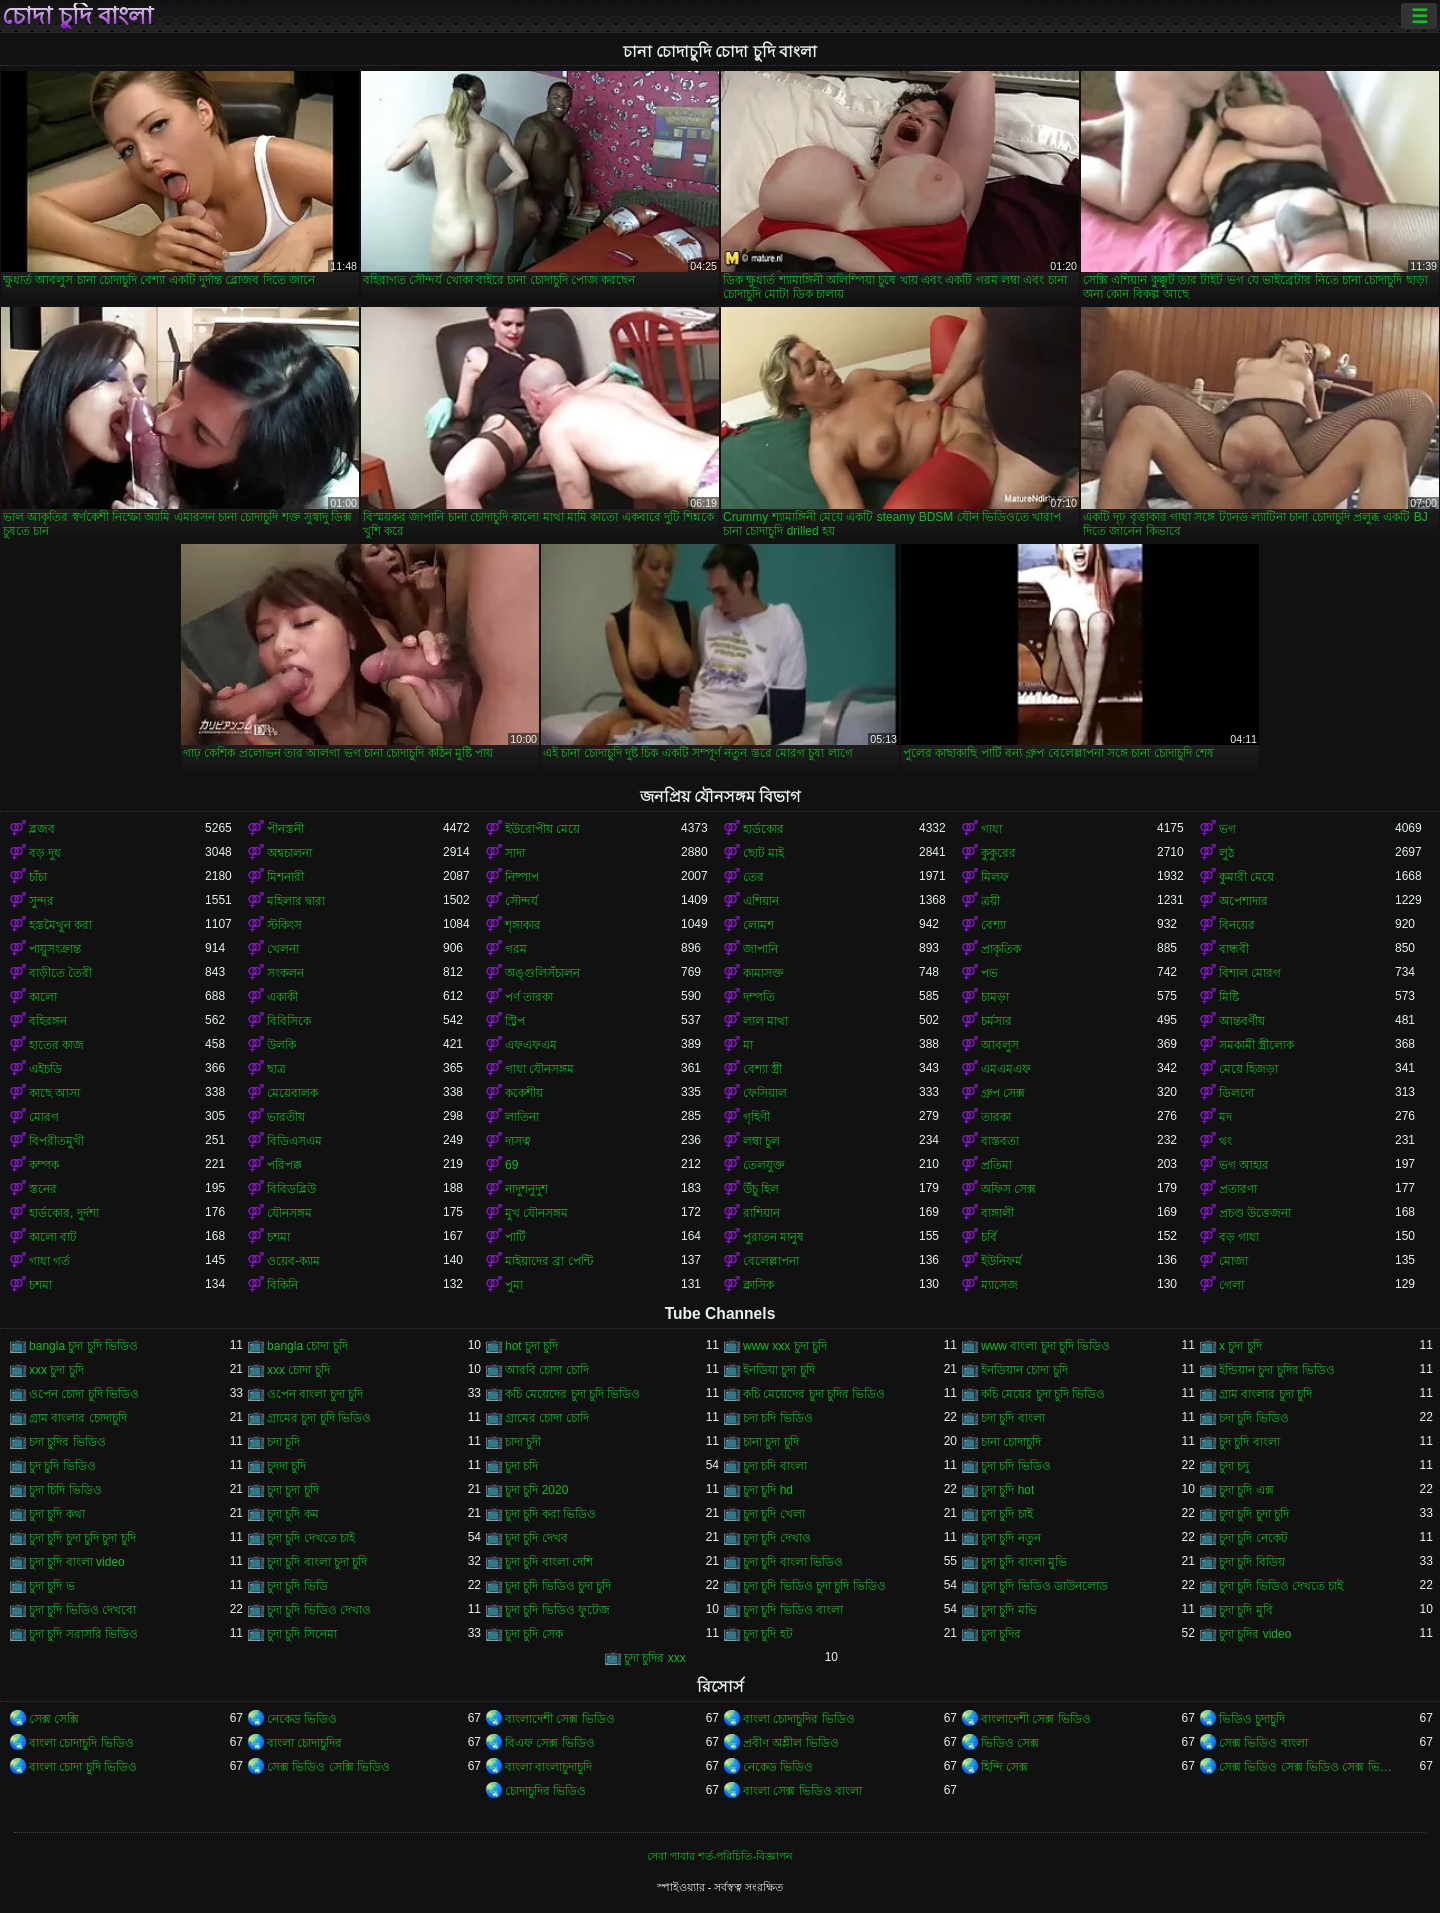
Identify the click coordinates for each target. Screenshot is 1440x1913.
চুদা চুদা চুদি (293, 1490)
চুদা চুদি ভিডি (297, 1586)
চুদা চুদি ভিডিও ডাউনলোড (1044, 1586)
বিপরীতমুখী (56, 1141)
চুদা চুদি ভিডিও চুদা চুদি (558, 1586)
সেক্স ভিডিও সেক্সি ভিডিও (328, 1767)
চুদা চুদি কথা (57, 1514)
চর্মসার (996, 1021)
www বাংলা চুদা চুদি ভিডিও (1045, 1346)
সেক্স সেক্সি (54, 1719)
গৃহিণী (756, 1117)
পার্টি (515, 1237)
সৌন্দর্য (521, 901)
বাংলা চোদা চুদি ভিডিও (83, 1767)
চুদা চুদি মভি (1009, 1610)
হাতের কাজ (56, 1045)
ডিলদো (1236, 1093)
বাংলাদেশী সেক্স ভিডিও (560, 1719)
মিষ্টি (1229, 997)
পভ (989, 973)
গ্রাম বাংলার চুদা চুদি (1265, 1394)
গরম (516, 949)
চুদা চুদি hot (1007, 1490)
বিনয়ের (1237, 925)
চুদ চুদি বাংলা (1249, 1442)
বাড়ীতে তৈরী (60, 973)
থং (1225, 1141)
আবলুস (1000, 1045)
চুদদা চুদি (286, 1466)
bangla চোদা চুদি (307, 1346)
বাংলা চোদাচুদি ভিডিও (81, 1743)
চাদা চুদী (523, 1442)
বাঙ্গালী (997, 1213)
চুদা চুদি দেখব (536, 1538)
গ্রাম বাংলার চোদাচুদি (78, 1418)
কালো (43, 997)
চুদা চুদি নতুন (1011, 1538)
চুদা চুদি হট (768, 1634)
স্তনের (43, 1189)
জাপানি (760, 949)
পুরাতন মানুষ (773, 1237)
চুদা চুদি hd (768, 1490)
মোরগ (44, 1117)
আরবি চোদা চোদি (547, 1370)
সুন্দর (41, 901)
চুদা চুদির (1001, 1634)
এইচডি (45, 1069)
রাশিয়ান (761, 1213)
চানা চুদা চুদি (771, 1442)
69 (511, 1165)
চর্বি (989, 1237)
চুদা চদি (521, 1466)
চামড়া (995, 997)
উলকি (281, 1045)
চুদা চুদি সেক (534, 1634)
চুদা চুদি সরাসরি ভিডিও (83, 1634)
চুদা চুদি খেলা (774, 1514)
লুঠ (1226, 853)
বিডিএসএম (294, 1141)
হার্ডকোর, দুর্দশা (64, 1213)
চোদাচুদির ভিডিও (545, 1791)
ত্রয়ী (990, 901)
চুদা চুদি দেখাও (777, 1538)
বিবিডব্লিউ (291, 1189)
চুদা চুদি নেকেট (1253, 1538)
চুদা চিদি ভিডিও (65, 1490)
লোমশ (758, 925)
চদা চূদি (283, 1442)
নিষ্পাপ (522, 877)
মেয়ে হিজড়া (1248, 1069)
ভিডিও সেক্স (1010, 1743)
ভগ (1227, 829)
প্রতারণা (1238, 1189)
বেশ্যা (993, 925)
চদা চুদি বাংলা (1013, 1418)
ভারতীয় (286, 1117)
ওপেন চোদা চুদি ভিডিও (84, 1394)
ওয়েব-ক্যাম (293, 1261)
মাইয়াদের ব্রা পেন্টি (549, 1261)
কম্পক (44, 1165)
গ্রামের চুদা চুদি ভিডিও (319, 1418)
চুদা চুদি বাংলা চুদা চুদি (317, 1562)
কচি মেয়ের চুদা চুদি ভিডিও (1043, 1394)
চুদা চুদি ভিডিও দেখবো (82, 1610)
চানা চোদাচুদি (1011, 1442)
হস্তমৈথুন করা (60, 925)
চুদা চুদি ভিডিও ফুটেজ (557, 1610)
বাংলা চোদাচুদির (304, 1743)
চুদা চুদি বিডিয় (1252, 1562)
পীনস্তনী (285, 829)
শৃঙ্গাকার (523, 925)
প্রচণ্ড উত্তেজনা (1255, 1213)
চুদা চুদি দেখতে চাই (311, 1538)
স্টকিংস (284, 925)
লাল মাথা (765, 1021)
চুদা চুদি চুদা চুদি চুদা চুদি (82, 1538)
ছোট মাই (763, 853)
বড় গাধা (1239, 1237)
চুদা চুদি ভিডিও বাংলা (793, 1610)
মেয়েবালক (292, 1093)
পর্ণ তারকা (529, 997)
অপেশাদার (1243, 901)
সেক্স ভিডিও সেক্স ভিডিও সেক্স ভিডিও (1307, 1767)
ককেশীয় (524, 1093)
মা (748, 1045)
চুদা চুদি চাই (1007, 1514)
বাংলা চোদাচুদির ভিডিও (799, 1719)
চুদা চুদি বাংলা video (77, 1562)
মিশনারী (285, 877)
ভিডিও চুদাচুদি (1252, 1719)
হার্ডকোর (763, 829)
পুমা (514, 1285)
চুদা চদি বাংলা (775, 1466)
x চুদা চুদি (1240, 1346)
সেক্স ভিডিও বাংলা (1263, 1743)
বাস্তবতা (1000, 1141)
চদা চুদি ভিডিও (1254, 1418)
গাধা (991, 829)
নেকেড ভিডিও (302, 1719)
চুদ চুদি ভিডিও (62, 1466)
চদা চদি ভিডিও (778, 1418)
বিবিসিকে (289, 1021)
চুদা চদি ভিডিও (1016, 1466)
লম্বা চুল (761, 1141)
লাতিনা (522, 1117)
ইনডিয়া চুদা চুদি (779, 1370)
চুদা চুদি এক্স (1246, 1490)
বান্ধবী (1234, 949)
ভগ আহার (1244, 1165)
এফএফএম (531, 1045)
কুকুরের (998, 853)
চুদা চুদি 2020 (536, 1490)
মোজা (1233, 1261)
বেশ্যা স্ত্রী (762, 1069)
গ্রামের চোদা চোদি (547, 1418)
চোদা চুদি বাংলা (77, 16)
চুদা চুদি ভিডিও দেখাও (319, 1610)
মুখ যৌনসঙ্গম (536, 1213)
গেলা (1231, 1285)
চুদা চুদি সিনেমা (302, 1634)
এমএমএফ (1006, 1069)
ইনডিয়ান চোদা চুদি (1024, 1370)
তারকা (996, 1117)
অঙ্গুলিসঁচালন (542, 973)
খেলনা (283, 949)
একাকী (282, 997)
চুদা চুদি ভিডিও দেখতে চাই (1281, 1586)
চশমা (278, 1237)
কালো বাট (53, 1237)
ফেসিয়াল (765, 1093)
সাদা (515, 853)
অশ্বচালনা (289, 853)
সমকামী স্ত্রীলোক (1256, 1045)
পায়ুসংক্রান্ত (55, 949)
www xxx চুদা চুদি (785, 1346)
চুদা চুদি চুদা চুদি (1254, 1514)
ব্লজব (42, 829)
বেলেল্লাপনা (771, 1261)
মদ (1225, 1117)
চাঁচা (38, 877)
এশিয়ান (761, 901)
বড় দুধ (45, 853)
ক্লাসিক (758, 1285)
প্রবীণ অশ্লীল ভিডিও (791, 1743)
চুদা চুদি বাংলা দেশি (549, 1562)
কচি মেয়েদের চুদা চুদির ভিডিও (814, 1394)
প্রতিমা (996, 1165)
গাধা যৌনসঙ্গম (539, 1069)
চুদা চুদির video (1255, 1634)
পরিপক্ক (284, 1165)
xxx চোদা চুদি (298, 1370)
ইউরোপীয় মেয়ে (542, 829)
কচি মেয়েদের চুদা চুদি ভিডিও (572, 1394)
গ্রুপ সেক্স (1003, 1093)
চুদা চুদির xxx (655, 1658)
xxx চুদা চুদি (56, 1370)
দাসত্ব (518, 1141)
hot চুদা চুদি (531, 1346)
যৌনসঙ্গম (289, 1213)
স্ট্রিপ (515, 1021)
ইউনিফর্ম (1001, 1261)
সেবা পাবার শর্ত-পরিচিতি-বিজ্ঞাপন (720, 1856)
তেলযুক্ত (764, 1165)
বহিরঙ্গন (48, 1021)
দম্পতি (759, 997)
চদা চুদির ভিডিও (67, 1442)
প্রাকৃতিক (1001, 949)
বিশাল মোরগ (1250, 973)
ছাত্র (276, 1069)
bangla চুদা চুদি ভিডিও (83, 1346)
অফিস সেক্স (1008, 1189)
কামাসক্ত (763, 973)
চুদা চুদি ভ (52, 1586)
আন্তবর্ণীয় (1242, 1021)
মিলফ (995, 877)
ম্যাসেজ (999, 1285)
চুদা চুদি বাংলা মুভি (1024, 1562)
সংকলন (285, 973)
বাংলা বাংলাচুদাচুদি (548, 1767)
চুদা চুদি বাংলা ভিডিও (793, 1562)
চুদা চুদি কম (293, 1514)
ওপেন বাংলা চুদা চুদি (315, 1394)
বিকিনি (282, 1285)
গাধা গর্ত (49, 1261)
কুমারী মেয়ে (1246, 877)
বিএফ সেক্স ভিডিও (550, 1743)
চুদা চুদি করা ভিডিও (550, 1514)
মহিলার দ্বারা (296, 901)
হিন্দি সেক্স (1004, 1767)
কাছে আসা (54, 1093)
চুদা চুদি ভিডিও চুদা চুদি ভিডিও (814, 1586)
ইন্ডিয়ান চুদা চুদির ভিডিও (1277, 1370)
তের (753, 877)
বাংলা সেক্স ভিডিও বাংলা (802, 1791)
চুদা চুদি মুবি (1246, 1610)
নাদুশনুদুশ (526, 1189)
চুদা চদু (1234, 1466)
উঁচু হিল (761, 1189)
